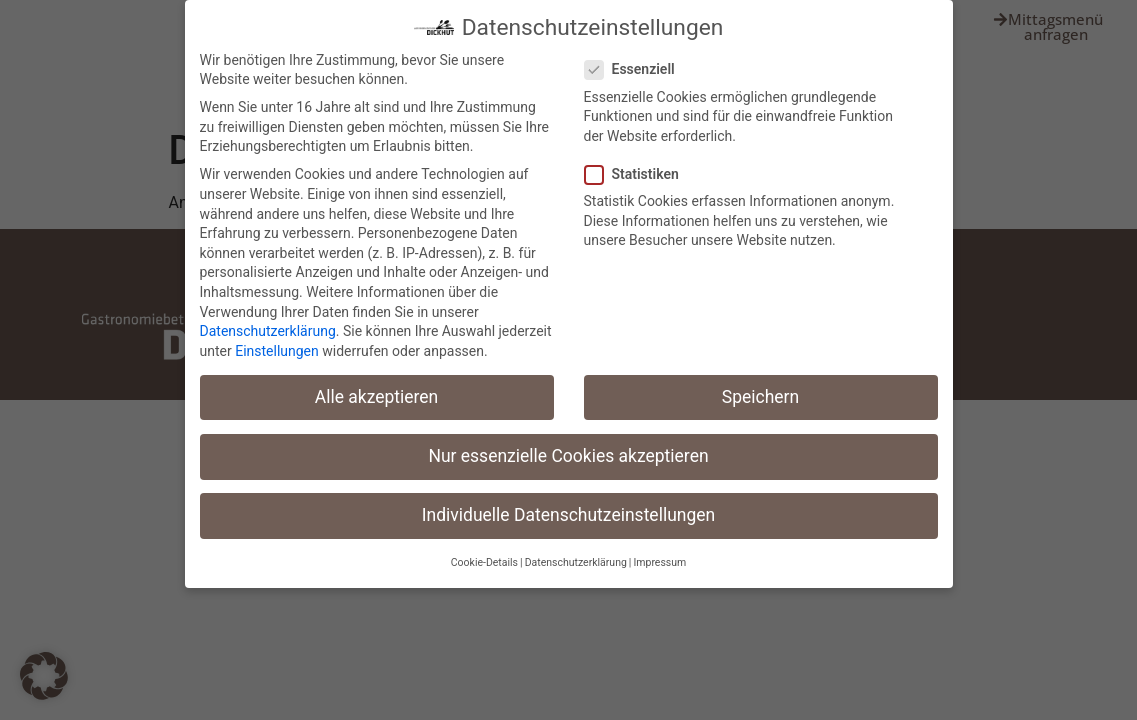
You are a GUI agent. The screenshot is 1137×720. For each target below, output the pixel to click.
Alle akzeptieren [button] (377, 396)
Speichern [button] (760, 396)
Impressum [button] (659, 562)
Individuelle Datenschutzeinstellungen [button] (568, 515)
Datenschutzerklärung (268, 331)
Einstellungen (277, 350)
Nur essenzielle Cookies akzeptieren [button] (568, 455)
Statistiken (638, 174)
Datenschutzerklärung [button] (576, 562)
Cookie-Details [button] (484, 562)
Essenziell (636, 69)
